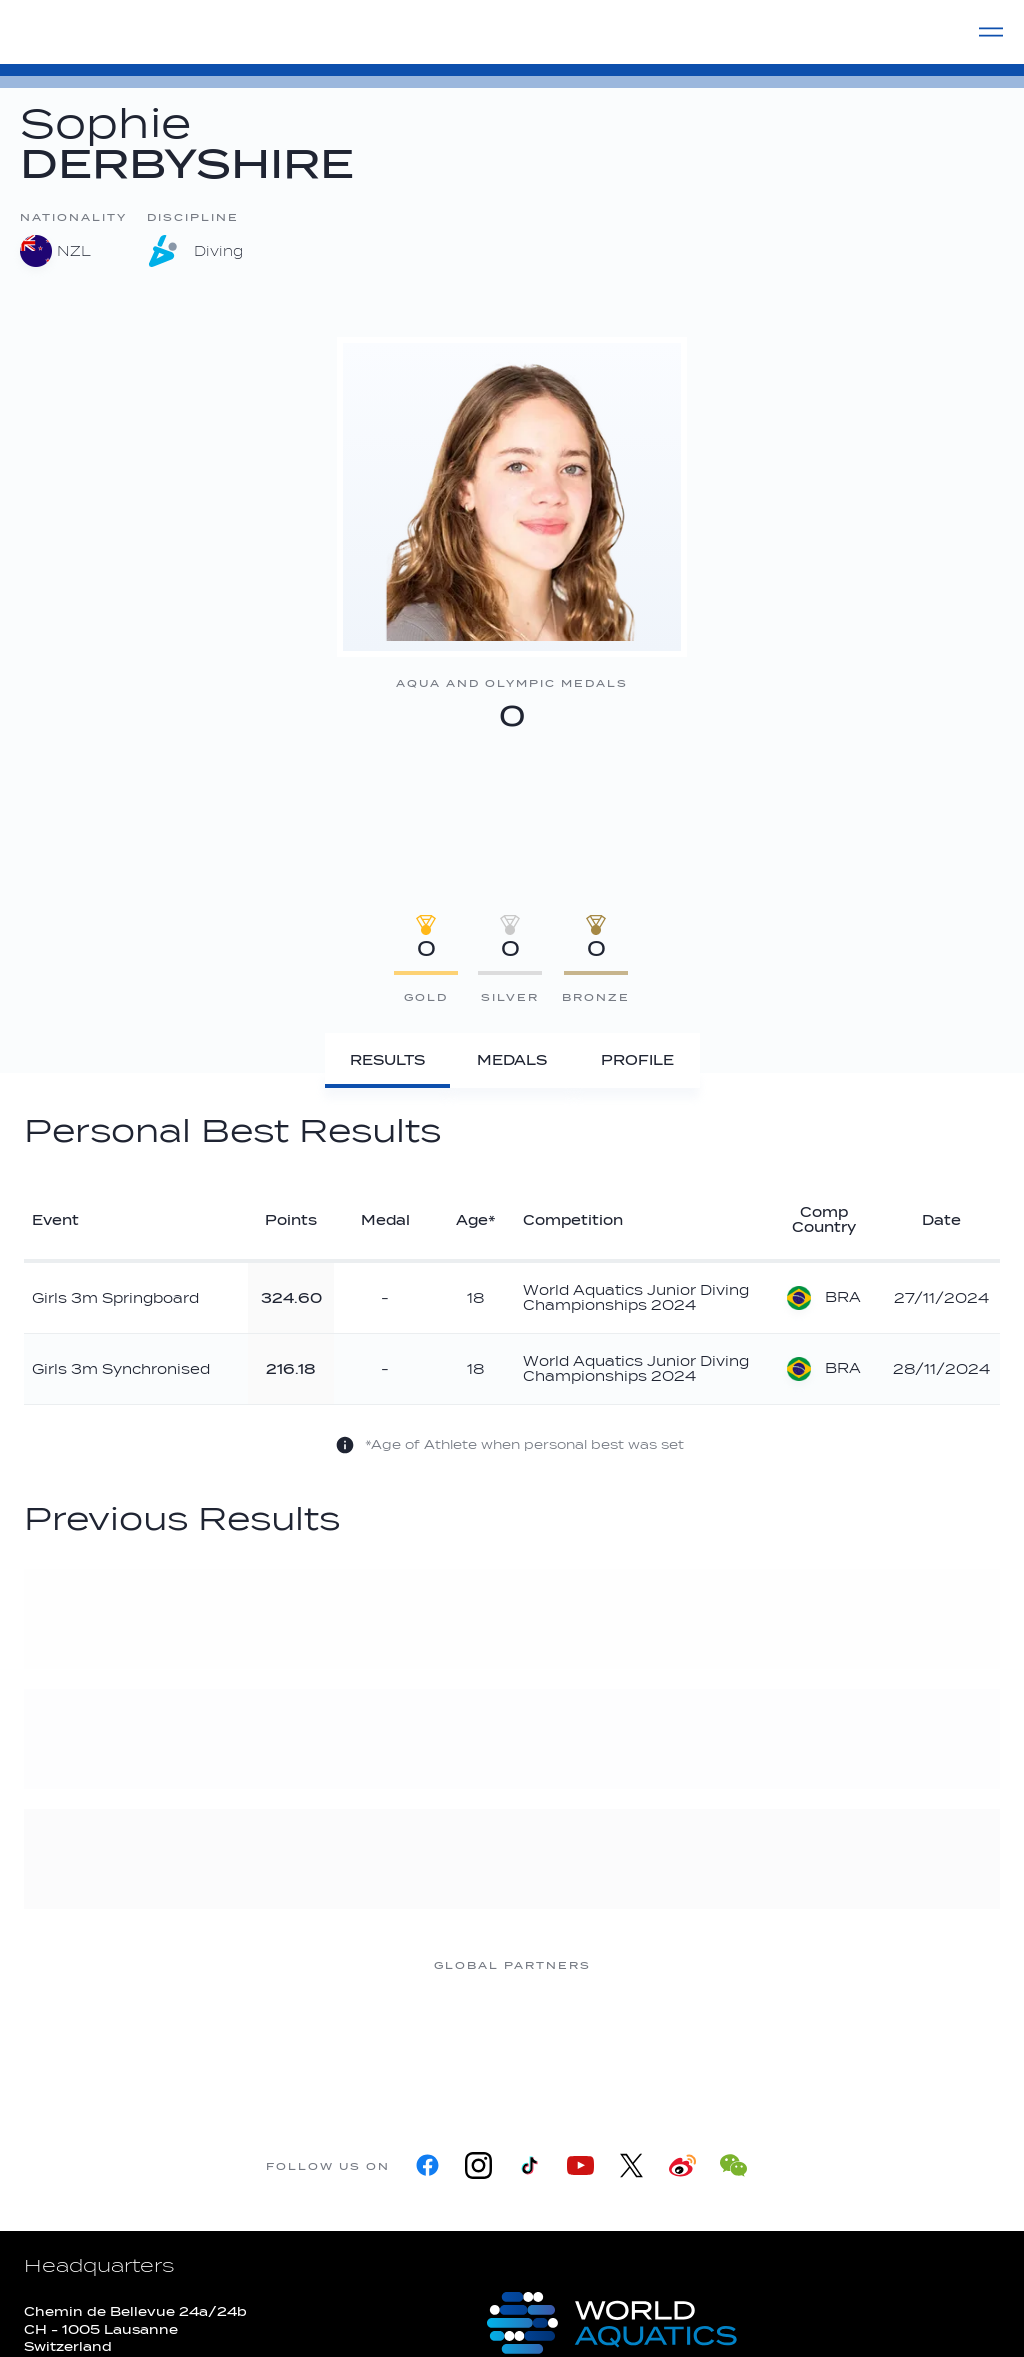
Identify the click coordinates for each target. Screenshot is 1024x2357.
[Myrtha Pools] (272, 2040)
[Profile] (637, 1060)
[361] (112, 2040)
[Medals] (512, 1060)
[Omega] (592, 2040)
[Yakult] (912, 2040)
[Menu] (991, 32)
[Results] (387, 1060)
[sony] (752, 2040)
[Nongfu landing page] (432, 2040)
